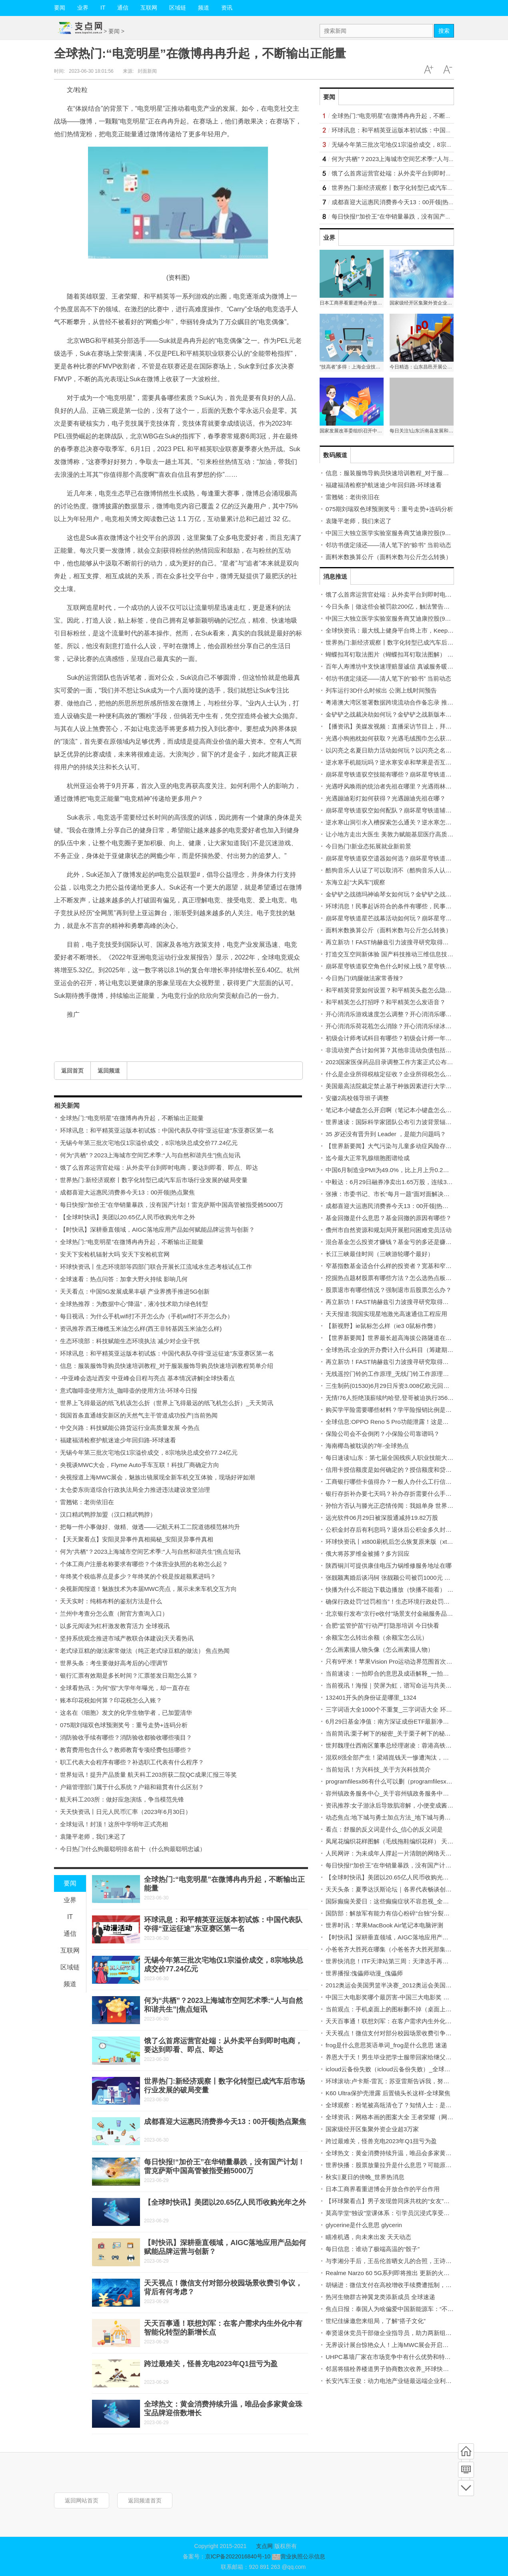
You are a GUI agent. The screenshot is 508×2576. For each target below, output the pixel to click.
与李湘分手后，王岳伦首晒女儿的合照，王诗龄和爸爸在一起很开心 (416, 2260)
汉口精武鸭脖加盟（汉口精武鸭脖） (108, 1514)
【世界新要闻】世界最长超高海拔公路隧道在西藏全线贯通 (404, 1337)
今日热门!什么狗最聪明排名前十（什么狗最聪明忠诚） (133, 1848)
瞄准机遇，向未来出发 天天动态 (368, 2237)
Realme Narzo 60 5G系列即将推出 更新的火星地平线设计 (403, 2272)
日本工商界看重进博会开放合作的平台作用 (383, 2189)
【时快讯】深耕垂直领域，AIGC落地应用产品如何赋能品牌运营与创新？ (157, 1229)
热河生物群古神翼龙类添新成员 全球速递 (380, 2296)
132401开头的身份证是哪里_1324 (371, 1697)
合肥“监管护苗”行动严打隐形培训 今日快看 (382, 1625)
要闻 (59, 7)
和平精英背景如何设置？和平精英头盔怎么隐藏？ (392, 990)
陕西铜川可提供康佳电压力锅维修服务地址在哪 (389, 1565)
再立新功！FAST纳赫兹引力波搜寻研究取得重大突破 (396, 942)
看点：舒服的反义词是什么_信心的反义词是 (384, 1829)
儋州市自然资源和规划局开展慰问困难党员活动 (389, 1229)
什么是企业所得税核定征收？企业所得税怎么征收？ (395, 1074)
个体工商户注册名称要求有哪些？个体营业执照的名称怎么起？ (144, 1564)
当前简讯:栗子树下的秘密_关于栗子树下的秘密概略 (394, 1733)
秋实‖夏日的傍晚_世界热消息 (365, 2177)
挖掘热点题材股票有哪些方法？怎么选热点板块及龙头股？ (404, 1277)
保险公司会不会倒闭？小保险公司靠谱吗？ (383, 1433)
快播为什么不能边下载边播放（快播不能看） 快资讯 (395, 1589)
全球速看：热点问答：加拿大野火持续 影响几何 (124, 1279)
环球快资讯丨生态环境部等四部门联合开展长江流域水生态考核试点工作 (156, 1266)
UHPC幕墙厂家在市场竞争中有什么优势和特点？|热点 (398, 2356)
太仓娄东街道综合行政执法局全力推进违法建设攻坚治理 (135, 1489)
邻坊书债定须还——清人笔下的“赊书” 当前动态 (388, 544)
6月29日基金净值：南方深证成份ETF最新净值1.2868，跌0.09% (411, 1721)
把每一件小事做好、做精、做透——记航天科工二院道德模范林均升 (150, 1526)
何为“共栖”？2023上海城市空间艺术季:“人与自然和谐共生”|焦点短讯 (150, 1155)
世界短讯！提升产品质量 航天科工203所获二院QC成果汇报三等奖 (148, 1774)
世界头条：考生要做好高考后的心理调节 (114, 1663)
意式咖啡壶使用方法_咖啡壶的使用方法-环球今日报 (128, 1390)
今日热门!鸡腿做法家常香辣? (364, 978)
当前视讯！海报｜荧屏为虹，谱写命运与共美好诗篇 (395, 1685)
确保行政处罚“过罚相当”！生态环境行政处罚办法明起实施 (403, 1601)
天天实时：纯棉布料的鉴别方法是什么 (111, 1601)
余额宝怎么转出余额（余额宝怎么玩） (377, 1637)
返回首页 (72, 1070)
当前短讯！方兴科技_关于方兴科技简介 (378, 1769)
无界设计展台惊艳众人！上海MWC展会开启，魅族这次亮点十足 (411, 2344)
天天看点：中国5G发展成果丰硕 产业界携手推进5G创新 (135, 1291)
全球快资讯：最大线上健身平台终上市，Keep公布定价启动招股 (411, 630)
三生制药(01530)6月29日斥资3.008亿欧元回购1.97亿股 (399, 1385)
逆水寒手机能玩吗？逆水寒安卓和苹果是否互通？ (392, 762)
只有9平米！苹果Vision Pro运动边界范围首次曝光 (392, 1661)
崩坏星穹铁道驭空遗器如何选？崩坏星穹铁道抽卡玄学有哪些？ (410, 858)
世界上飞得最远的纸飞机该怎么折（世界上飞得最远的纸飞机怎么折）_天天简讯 (166, 1402)
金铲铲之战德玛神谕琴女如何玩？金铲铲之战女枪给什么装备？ (410, 894)
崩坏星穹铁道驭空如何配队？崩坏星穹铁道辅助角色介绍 (401, 810)
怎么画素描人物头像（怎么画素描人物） (380, 1649)
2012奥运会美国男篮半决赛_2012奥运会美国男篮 (392, 1985)
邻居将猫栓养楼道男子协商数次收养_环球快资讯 (390, 2368)
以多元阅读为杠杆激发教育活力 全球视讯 (115, 1625)
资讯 (226, 7)
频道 (203, 7)
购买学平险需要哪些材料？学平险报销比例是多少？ (395, 1409)
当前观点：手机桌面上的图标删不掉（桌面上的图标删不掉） (407, 2009)
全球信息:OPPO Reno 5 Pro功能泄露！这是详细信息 (396, 1421)
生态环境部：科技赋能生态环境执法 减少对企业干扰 (130, 1341)
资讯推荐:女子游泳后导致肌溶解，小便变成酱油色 (392, 1805)
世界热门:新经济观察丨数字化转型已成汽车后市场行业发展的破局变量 (154, 1180)
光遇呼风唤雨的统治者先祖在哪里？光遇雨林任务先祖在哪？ (407, 786)
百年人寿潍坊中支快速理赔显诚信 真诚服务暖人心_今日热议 (406, 666)
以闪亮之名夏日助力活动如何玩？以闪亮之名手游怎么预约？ (407, 750)
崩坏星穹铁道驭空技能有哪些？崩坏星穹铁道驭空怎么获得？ (407, 774)
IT (102, 7)
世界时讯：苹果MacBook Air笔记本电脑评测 (384, 1925)
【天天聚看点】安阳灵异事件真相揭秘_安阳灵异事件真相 (136, 1539)
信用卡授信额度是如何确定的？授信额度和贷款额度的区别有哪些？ (416, 1469)
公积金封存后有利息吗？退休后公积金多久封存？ (392, 1529)
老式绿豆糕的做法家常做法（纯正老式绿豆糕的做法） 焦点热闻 (145, 1650)
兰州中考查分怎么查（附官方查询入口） (114, 1613)
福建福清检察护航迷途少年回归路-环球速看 (118, 1440)
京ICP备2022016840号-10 (237, 2556)
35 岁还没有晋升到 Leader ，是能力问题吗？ (386, 1134)
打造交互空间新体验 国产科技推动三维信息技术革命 (395, 954)
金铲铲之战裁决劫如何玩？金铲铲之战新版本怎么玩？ (398, 714)
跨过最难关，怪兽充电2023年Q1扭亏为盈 (211, 2364)
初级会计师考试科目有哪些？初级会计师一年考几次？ (398, 1038)
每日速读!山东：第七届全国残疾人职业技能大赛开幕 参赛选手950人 (416, 1457)
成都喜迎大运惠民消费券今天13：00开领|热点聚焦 (127, 1192)
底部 (466, 2488)
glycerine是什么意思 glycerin (364, 2225)
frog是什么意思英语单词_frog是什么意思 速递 (386, 2045)
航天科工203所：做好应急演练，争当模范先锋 (122, 1799)
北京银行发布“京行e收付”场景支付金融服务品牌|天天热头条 (405, 1613)
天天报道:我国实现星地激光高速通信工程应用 (386, 1313)
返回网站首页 (81, 2500)
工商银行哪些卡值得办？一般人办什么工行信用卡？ (395, 1481)
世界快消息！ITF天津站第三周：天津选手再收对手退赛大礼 (405, 1961)
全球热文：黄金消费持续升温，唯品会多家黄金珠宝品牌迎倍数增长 (416, 2153)
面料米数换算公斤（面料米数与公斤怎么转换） (389, 556)
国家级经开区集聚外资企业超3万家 (372, 2129)
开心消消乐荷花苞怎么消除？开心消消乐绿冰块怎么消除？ (404, 1026)
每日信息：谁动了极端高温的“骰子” (373, 2249)
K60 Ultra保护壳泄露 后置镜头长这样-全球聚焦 (388, 2093)
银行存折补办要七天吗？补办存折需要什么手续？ (392, 1493)
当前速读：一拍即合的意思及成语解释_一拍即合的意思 (399, 1673)
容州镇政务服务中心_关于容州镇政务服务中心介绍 (393, 1793)
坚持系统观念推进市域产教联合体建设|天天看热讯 (127, 1638)
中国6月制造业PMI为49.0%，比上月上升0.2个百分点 (396, 1170)
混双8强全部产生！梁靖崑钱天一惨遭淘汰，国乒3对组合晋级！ (410, 1757)
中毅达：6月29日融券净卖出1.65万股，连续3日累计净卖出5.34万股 (416, 1182)
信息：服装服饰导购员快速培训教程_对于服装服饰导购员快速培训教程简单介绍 (166, 1365)
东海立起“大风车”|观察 (355, 882)
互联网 (148, 7)
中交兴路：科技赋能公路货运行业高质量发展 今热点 (130, 1427)
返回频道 (109, 1070)
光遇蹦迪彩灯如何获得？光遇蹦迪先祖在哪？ (386, 798)
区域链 (177, 7)
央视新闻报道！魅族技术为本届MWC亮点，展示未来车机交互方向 (148, 1588)
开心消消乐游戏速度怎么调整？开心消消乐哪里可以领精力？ (407, 1014)
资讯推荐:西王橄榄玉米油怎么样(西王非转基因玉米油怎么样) (141, 1328)
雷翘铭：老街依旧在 (87, 1502)
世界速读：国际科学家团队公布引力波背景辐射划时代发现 (404, 1122)
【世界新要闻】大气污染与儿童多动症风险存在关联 (395, 1146)
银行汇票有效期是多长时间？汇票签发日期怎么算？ (129, 1675)
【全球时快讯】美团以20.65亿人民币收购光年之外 (127, 1217)
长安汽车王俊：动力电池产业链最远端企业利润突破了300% (405, 2380)
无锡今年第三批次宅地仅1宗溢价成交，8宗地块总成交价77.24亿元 (149, 1142)
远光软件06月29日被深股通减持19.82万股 (382, 1517)
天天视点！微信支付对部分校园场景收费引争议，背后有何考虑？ (413, 2033)
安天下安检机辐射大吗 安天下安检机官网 (115, 1254)
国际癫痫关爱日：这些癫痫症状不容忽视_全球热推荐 (396, 1901)
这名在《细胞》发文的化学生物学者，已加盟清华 (126, 1712)
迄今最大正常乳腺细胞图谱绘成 (368, 1158)
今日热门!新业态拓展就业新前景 (368, 846)
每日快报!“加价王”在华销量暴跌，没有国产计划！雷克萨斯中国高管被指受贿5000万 (171, 1204)
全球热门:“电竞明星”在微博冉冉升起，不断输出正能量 (132, 1118)
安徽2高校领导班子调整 (357, 1098)
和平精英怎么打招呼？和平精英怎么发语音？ (386, 1002)
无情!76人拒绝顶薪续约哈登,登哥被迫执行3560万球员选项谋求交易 (415, 1397)
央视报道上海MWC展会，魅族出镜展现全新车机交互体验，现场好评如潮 (157, 1477)
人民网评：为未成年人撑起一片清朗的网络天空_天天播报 (402, 1853)
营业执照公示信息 (297, 2556)
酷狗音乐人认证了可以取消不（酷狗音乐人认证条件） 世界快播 (410, 870)
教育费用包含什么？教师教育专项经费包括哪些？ (126, 1749)
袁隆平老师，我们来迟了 (93, 1836)
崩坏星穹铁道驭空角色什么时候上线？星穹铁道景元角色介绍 (407, 966)
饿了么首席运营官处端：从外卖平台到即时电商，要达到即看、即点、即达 (159, 1167)
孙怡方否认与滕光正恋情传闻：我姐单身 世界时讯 (392, 1505)
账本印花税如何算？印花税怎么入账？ (111, 1700)
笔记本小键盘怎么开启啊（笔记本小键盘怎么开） (392, 1110)
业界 (82, 7)
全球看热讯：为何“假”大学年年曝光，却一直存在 (125, 1687)
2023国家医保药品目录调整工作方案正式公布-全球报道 (399, 1062)
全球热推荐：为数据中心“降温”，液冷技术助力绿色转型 (134, 1303)
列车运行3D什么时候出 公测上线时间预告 (381, 690)
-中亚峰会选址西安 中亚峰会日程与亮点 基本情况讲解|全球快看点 (147, 1378)
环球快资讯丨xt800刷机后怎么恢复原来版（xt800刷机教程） (406, 1541)
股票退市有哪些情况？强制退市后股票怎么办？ (389, 1289)
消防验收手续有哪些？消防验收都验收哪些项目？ (126, 1737)
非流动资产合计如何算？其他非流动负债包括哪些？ (395, 1050)
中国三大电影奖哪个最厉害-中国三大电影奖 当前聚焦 (396, 1997)
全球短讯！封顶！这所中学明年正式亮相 (114, 1824)
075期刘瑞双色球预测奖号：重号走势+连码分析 (124, 1725)
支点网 (264, 2546)
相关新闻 (67, 1105)
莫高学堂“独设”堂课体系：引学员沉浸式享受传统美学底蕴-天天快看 (416, 2213)
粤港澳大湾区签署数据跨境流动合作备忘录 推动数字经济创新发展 (413, 702)
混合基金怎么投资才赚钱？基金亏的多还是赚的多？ (395, 1241)
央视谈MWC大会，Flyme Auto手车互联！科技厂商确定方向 (139, 1464)
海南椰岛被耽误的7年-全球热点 (367, 1445)
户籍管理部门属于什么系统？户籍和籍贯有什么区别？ (132, 1787)
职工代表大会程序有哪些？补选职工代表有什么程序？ (132, 1762)
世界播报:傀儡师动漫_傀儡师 (364, 1973)
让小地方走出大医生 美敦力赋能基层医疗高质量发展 (395, 834)
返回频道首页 (145, 2500)
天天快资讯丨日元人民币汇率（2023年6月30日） (125, 1811)
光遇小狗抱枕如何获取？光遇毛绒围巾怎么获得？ (392, 738)
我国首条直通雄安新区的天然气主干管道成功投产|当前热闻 (139, 1415)
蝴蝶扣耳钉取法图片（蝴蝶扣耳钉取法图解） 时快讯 (395, 654)
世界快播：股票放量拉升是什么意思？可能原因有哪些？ (401, 2165)
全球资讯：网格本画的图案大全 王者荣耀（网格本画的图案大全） (413, 2117)
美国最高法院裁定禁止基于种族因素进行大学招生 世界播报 (404, 1086)
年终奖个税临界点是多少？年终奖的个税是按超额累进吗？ (138, 1576)
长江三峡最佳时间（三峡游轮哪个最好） (380, 1253)
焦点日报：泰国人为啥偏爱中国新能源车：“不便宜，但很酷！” (409, 2308)
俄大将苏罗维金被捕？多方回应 (368, 1553)
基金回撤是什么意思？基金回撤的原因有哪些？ (389, 1217)
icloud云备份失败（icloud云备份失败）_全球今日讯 (394, 2069)
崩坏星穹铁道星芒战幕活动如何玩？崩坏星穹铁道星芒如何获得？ (413, 918)
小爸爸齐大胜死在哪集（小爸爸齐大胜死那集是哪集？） (401, 1949)
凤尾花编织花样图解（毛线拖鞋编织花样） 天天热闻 (395, 1841)
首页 (466, 2451)
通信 (122, 7)
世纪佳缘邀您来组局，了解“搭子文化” (376, 2320)
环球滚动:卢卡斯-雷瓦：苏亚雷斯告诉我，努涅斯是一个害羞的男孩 (414, 2081)
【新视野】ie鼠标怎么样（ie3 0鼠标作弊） (382, 1325)
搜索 (444, 31)
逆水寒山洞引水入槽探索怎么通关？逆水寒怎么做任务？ (401, 822)
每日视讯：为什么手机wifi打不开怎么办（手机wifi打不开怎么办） (146, 1316)
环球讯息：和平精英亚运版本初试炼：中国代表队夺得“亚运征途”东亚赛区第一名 (167, 1130)
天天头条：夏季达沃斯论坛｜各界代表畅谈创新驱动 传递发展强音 (413, 1889)
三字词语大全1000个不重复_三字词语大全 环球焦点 (395, 1709)
